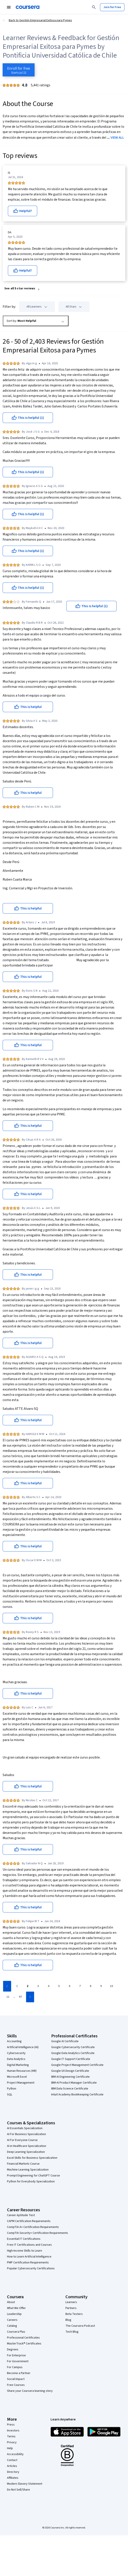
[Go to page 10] (111, 1986)
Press (11, 2424)
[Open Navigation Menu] (9, 7)
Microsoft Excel (17, 2077)
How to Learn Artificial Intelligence (29, 2256)
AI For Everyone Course (22, 2140)
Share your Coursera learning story (30, 2391)
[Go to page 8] (90, 1986)
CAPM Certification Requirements (29, 2221)
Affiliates (12, 2478)
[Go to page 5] (59, 1986)
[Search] (94, 7)
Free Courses (16, 2385)
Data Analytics (16, 2059)
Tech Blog (72, 2332)
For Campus (15, 2367)
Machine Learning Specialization (28, 2169)
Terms (11, 2436)
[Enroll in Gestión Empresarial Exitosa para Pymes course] (19, 69)
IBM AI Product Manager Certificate (74, 2083)
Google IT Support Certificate (70, 2059)
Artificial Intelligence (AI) (23, 2047)
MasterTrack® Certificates (24, 2343)
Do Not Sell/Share (18, 2490)
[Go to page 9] (101, 1986)
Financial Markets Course (23, 2164)
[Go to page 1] (17, 1986)
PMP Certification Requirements (28, 2262)
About (11, 2302)
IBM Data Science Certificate (69, 2088)
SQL (9, 2094)
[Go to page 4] (48, 1986)
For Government (17, 2361)
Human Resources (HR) (22, 2071)
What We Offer (16, 2308)
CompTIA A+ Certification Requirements (33, 2227)
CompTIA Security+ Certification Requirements (37, 2233)
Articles (12, 2466)
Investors (13, 2430)
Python (11, 2088)
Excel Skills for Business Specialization (32, 2158)
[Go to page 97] (20, 1997)
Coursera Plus (16, 2332)
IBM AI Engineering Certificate (70, 2077)
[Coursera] (27, 7)
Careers (12, 2320)
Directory (13, 2472)
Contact (12, 2460)
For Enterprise (16, 2355)
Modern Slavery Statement (24, 2484)
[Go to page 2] (27, 1986)
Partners (71, 2308)
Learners (71, 2302)
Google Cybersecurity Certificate (73, 2047)
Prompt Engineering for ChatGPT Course (33, 2175)
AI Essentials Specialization (24, 2128)
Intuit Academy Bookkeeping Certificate (77, 2094)
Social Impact (16, 2379)
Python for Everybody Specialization (31, 2181)
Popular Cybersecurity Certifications (31, 2268)
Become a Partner (18, 2373)
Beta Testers (74, 2314)
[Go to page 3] (38, 1986)
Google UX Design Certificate (70, 2071)
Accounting (14, 2041)
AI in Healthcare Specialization (26, 2146)
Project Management (20, 2083)
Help (10, 2448)
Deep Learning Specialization (26, 2152)
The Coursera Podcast (80, 2326)
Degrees (12, 2349)
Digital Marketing (18, 2065)
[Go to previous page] (7, 1986)
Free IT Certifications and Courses (29, 2245)
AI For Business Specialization (26, 2134)
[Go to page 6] (69, 1986)
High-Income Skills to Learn (24, 2251)
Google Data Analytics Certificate (73, 2053)
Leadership (14, 2314)
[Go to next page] (30, 1997)
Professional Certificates (23, 2337)
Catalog (12, 2326)
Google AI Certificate (65, 2041)
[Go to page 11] (8, 1997)
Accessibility (15, 2454)
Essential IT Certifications (23, 2239)
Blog (68, 2320)
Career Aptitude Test (21, 2215)
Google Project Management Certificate (77, 2065)
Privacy (12, 2442)
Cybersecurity (16, 2053)
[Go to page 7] (80, 1986)
